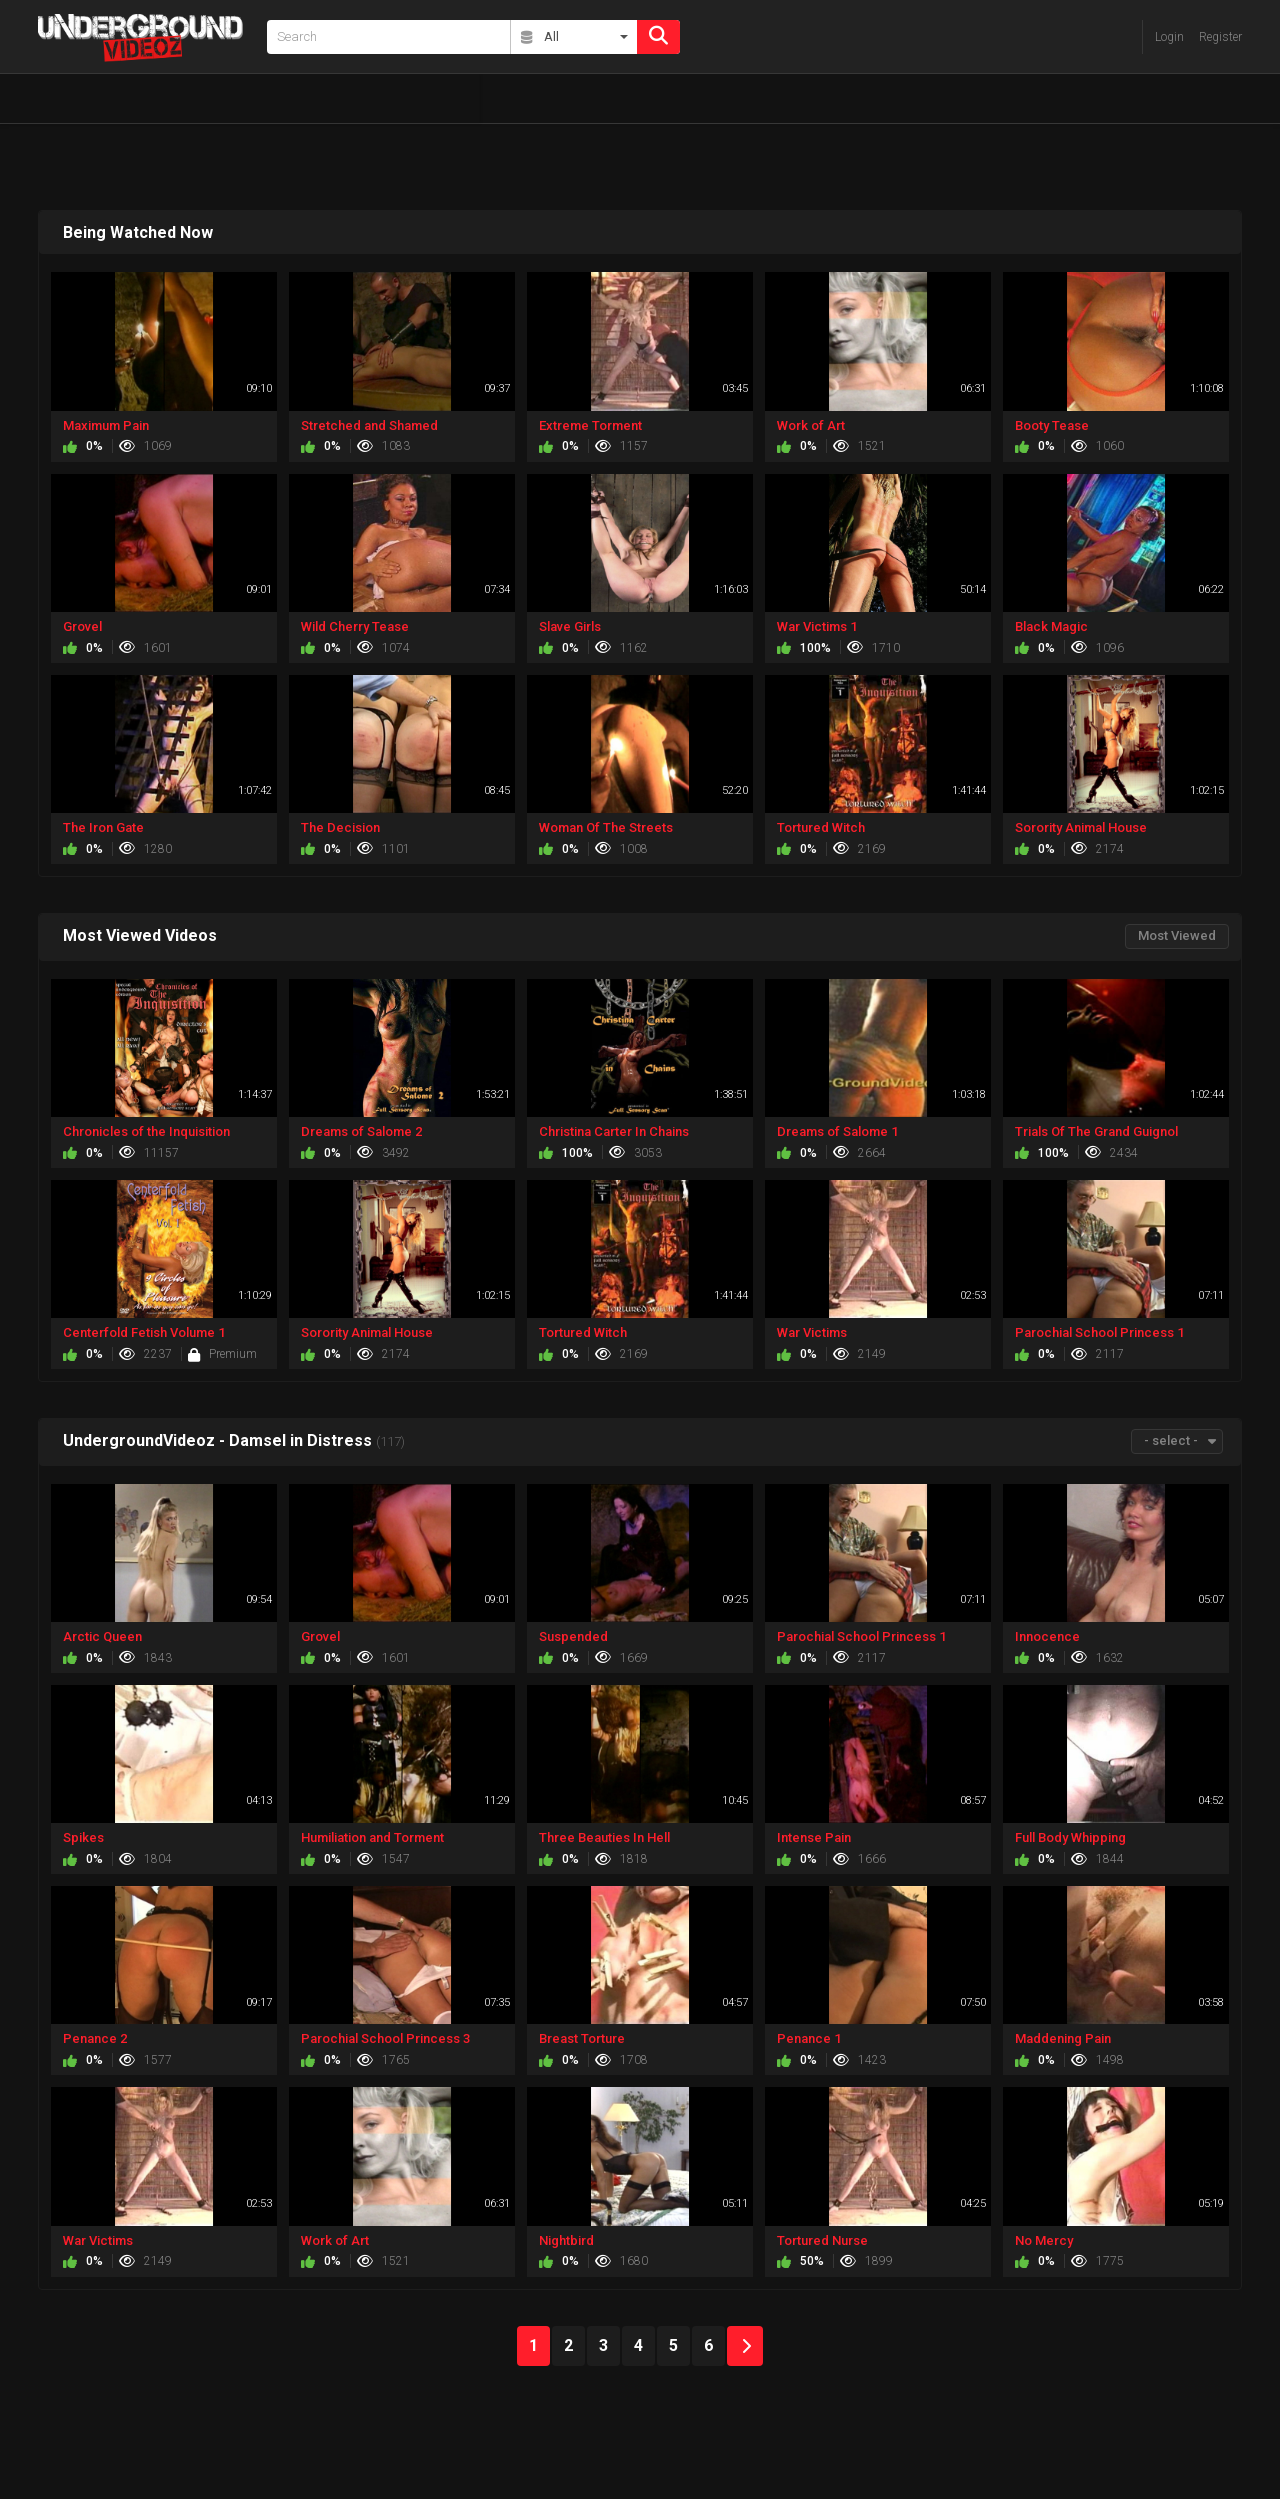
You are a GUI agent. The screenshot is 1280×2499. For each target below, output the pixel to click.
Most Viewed (1177, 935)
